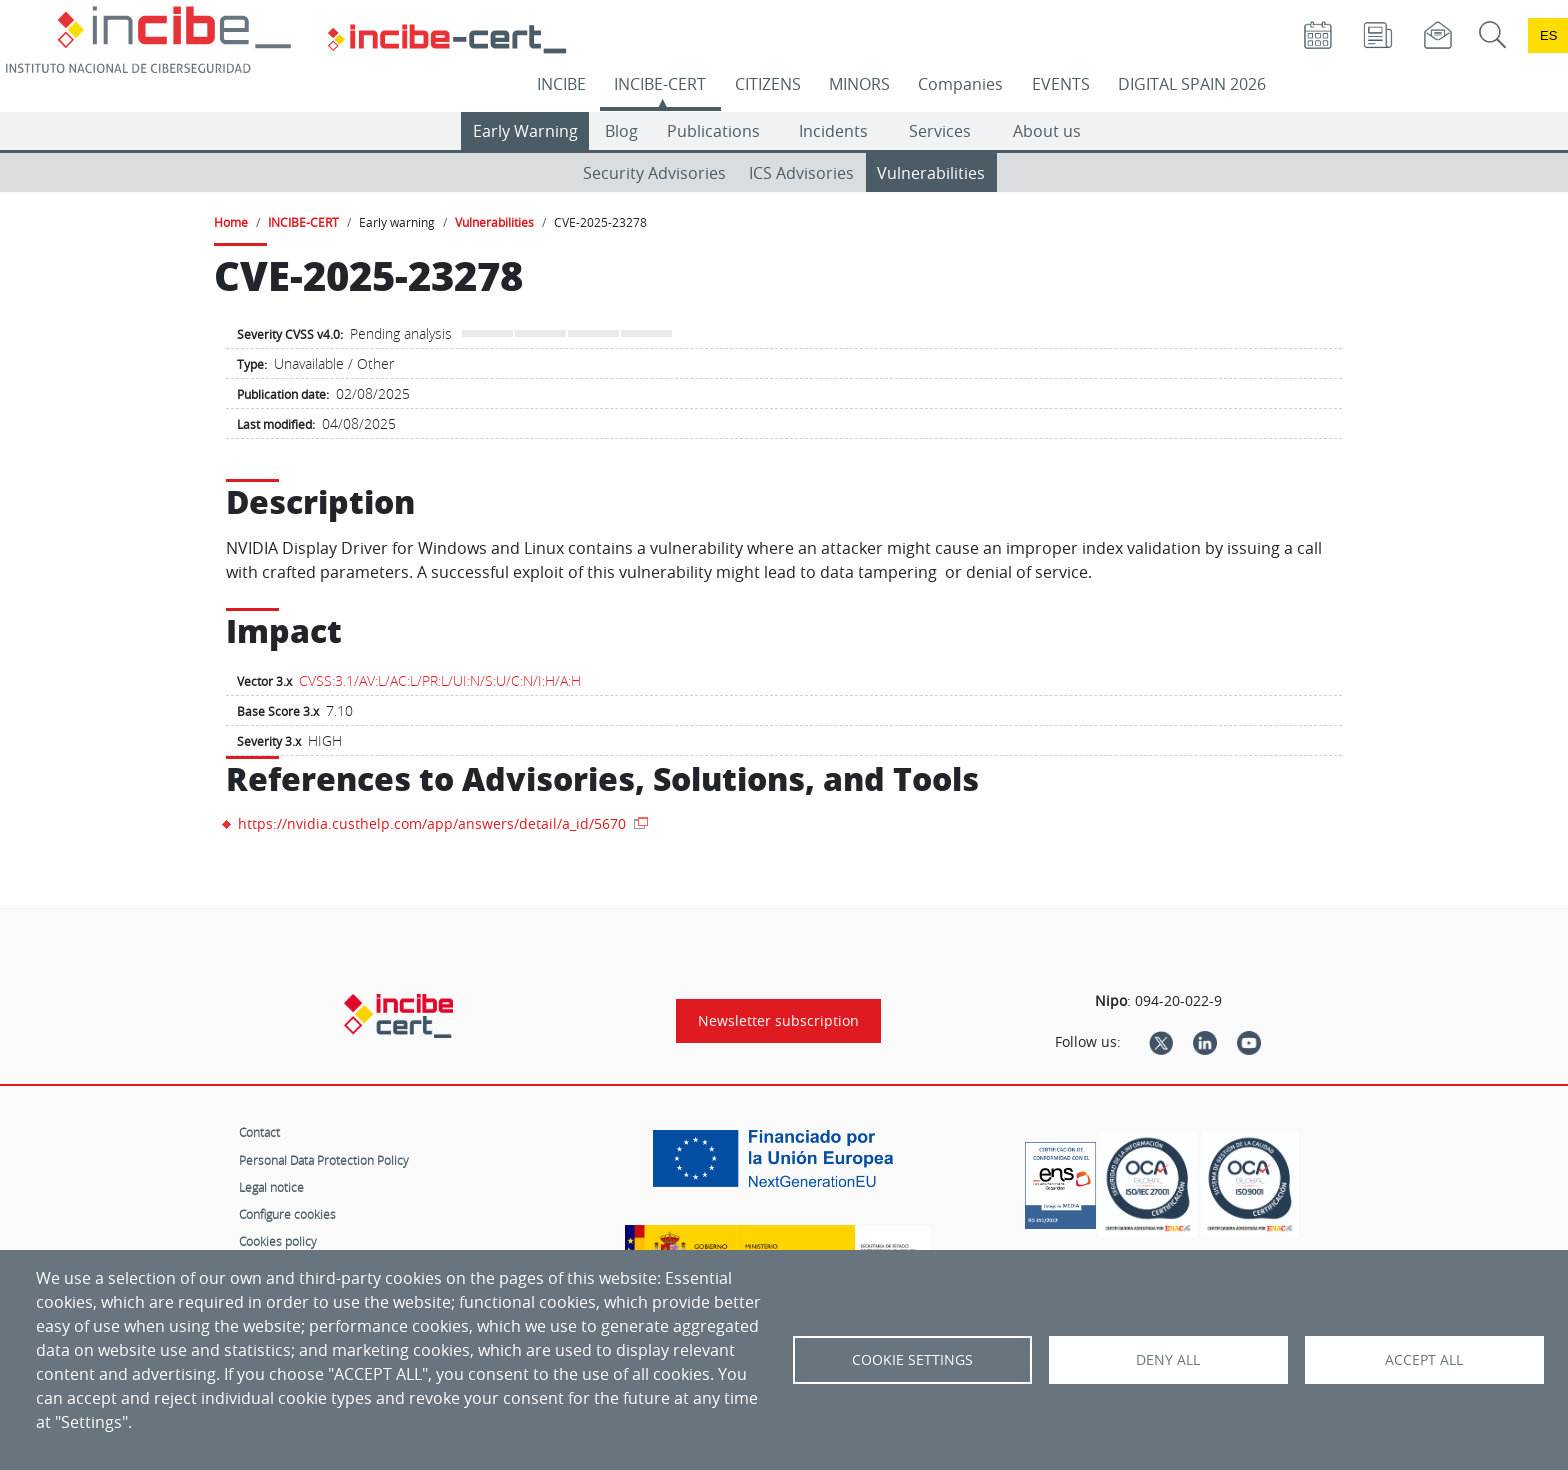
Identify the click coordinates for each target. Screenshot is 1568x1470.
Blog (621, 131)
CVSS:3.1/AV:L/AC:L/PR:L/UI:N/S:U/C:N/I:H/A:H (440, 680)
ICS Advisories (801, 173)
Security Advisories (654, 173)
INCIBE (561, 84)
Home (231, 222)
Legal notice (271, 1187)
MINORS (859, 84)
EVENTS (1061, 84)
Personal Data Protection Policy (324, 1160)
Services (940, 131)
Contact (259, 1132)
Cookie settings (912, 1360)
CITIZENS (768, 84)
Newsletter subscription (778, 1021)
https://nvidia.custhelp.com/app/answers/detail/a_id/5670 (434, 823)
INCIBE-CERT (660, 84)
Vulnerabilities (931, 173)
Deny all (1168, 1360)
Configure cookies (287, 1214)
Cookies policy (278, 1241)
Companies (960, 84)
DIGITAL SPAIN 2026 (1192, 84)
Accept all (1424, 1360)
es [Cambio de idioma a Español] (1549, 35)
